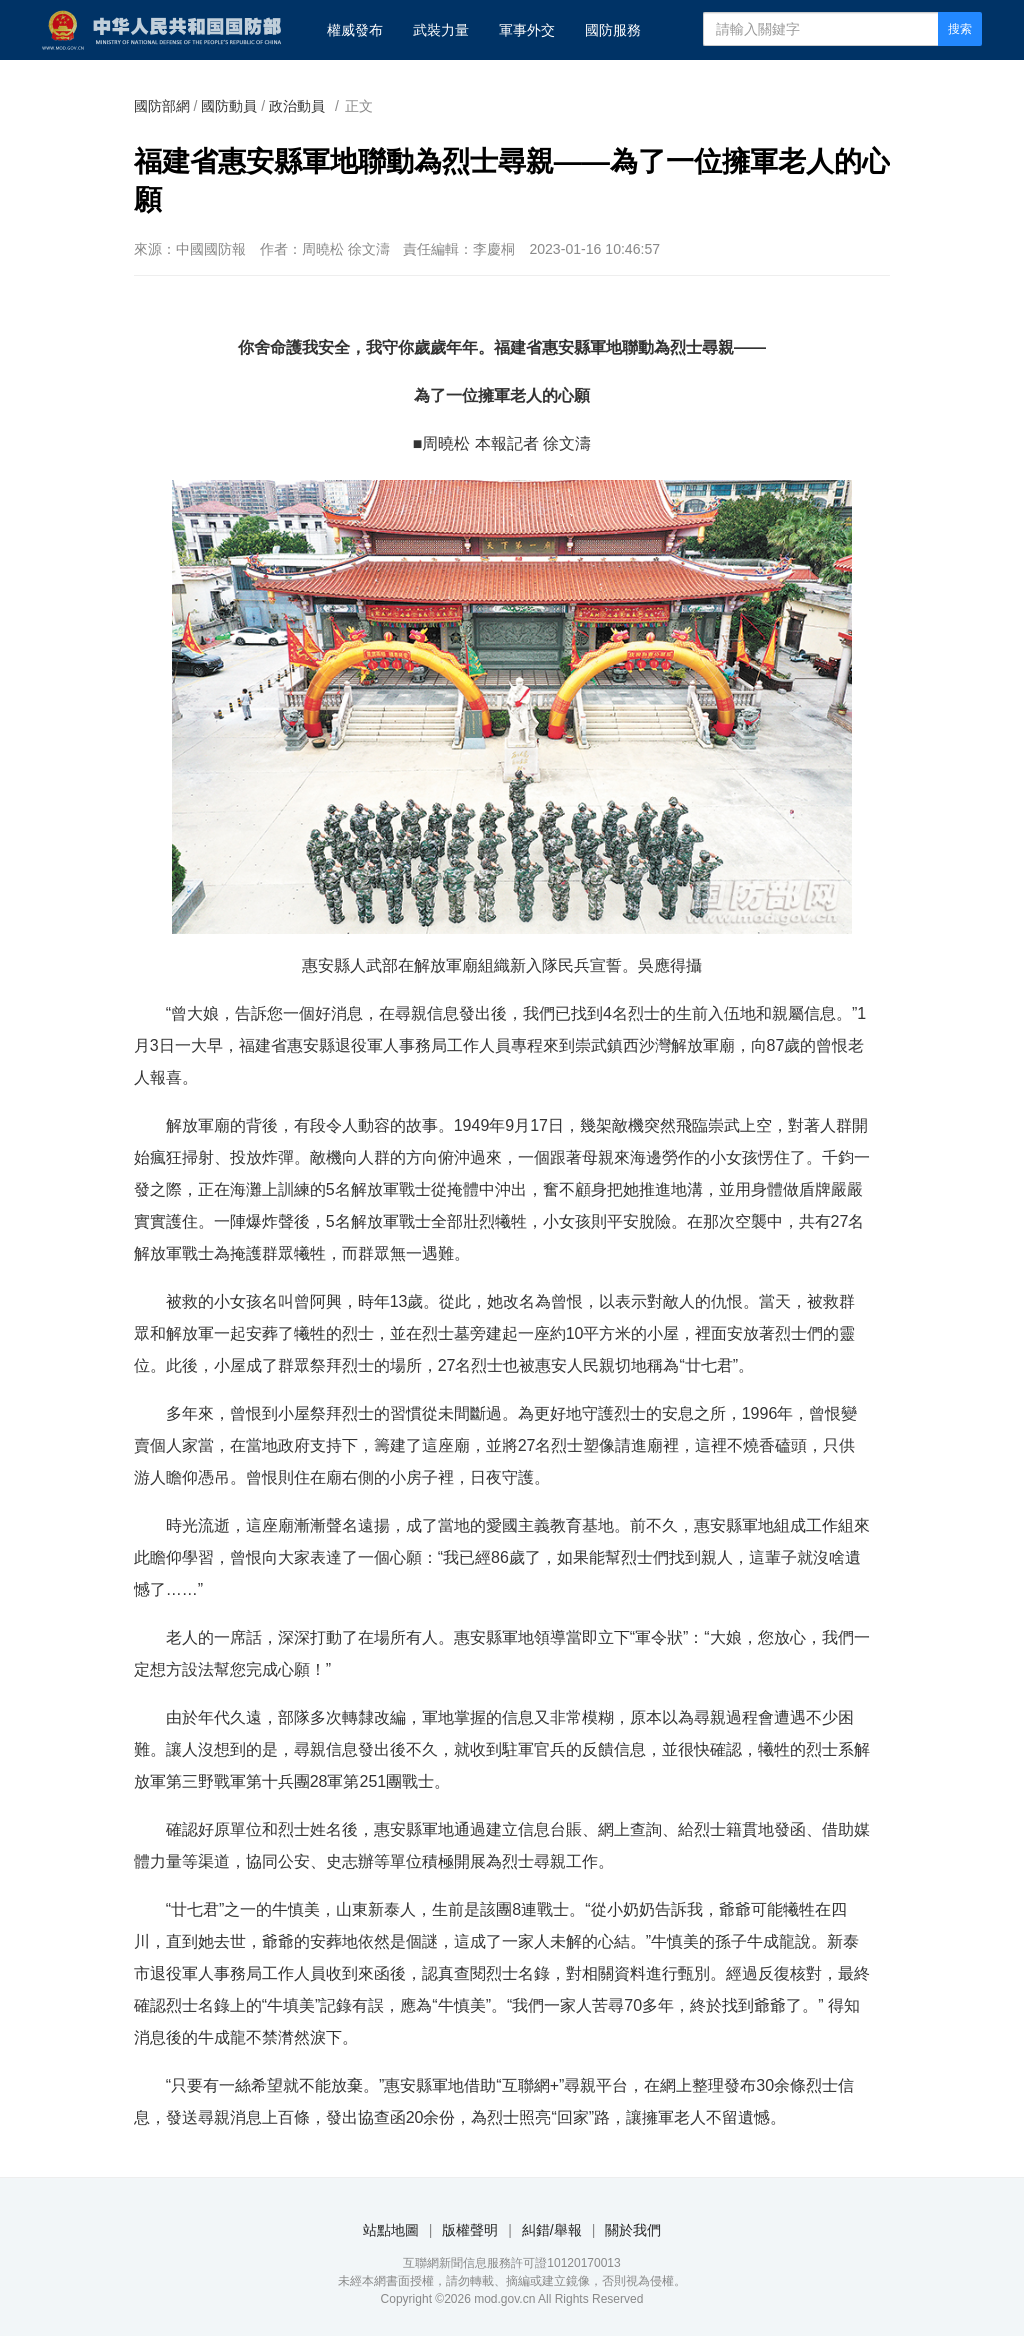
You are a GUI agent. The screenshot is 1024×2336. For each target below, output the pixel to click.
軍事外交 (527, 30)
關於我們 (633, 2230)
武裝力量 (441, 30)
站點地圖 (391, 2230)
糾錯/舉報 (552, 2230)
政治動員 (297, 106)
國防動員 (229, 106)
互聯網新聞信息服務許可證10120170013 (511, 2263)
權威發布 (355, 30)
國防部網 (162, 106)
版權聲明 (470, 2230)
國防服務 (613, 30)
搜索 (960, 29)
